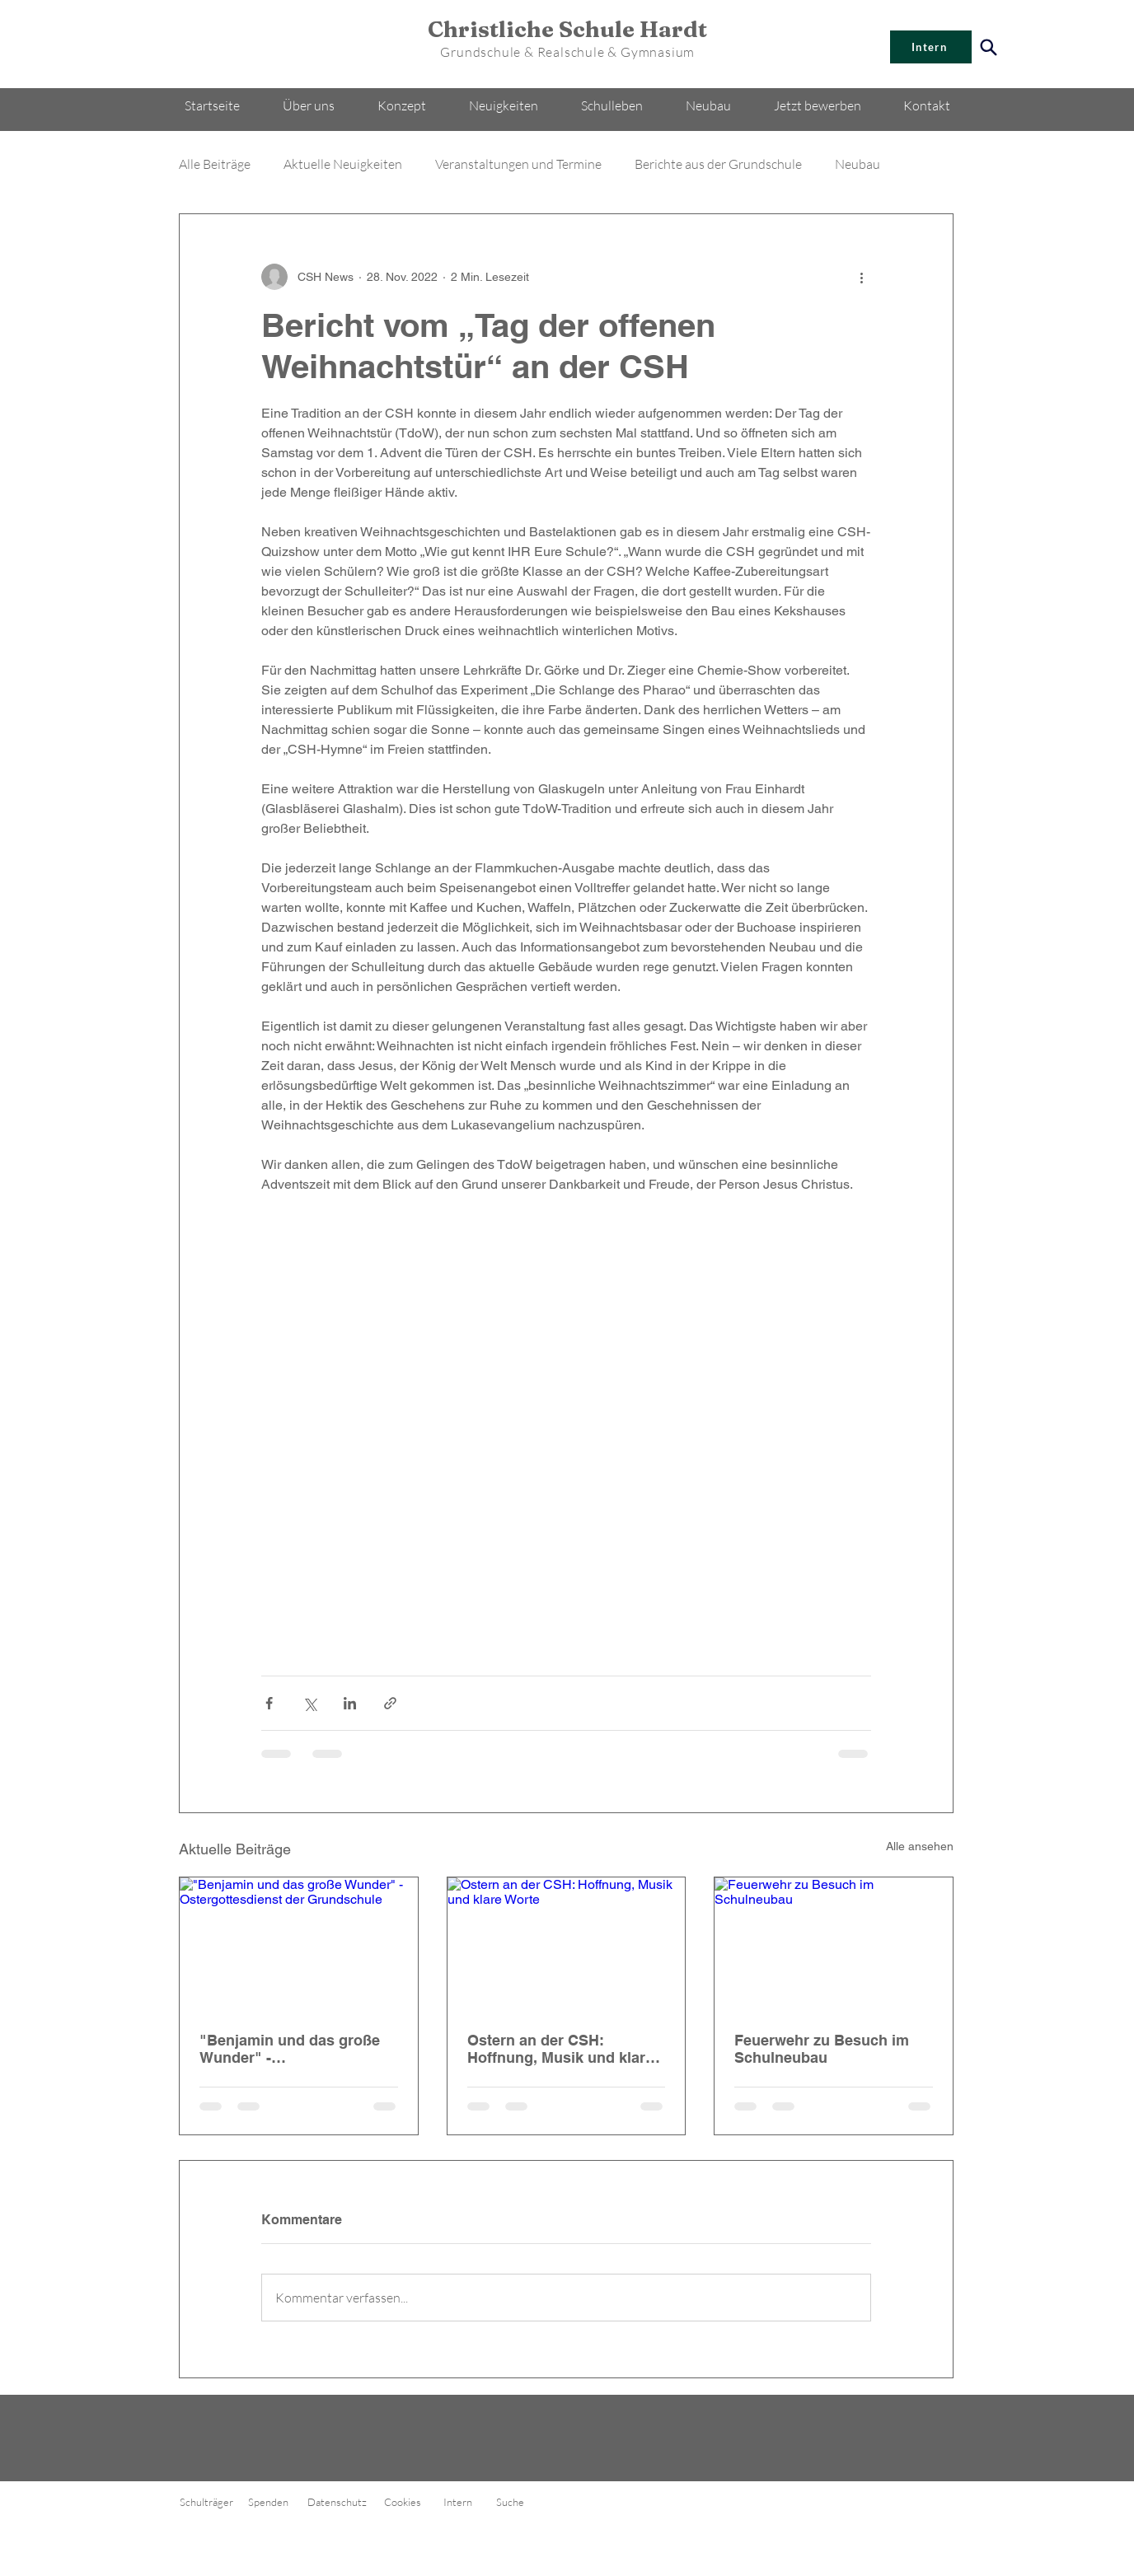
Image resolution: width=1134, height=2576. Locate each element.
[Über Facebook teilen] (269, 1703)
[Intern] (931, 46)
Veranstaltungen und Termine (518, 164)
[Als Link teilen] (390, 1703)
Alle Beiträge (215, 164)
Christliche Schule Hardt (567, 29)
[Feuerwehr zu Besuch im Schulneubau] (834, 1944)
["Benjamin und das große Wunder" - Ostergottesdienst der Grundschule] (299, 1944)
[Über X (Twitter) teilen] (309, 1703)
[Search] (989, 47)
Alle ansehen (920, 1846)
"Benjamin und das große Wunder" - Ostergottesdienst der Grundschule (289, 2048)
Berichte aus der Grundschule (718, 164)
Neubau (857, 164)
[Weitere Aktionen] (861, 277)
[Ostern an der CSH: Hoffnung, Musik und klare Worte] (567, 1944)
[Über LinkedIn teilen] (350, 1703)
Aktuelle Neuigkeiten (343, 164)
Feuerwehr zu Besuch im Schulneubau (821, 2048)
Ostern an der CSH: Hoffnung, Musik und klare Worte (560, 2048)
